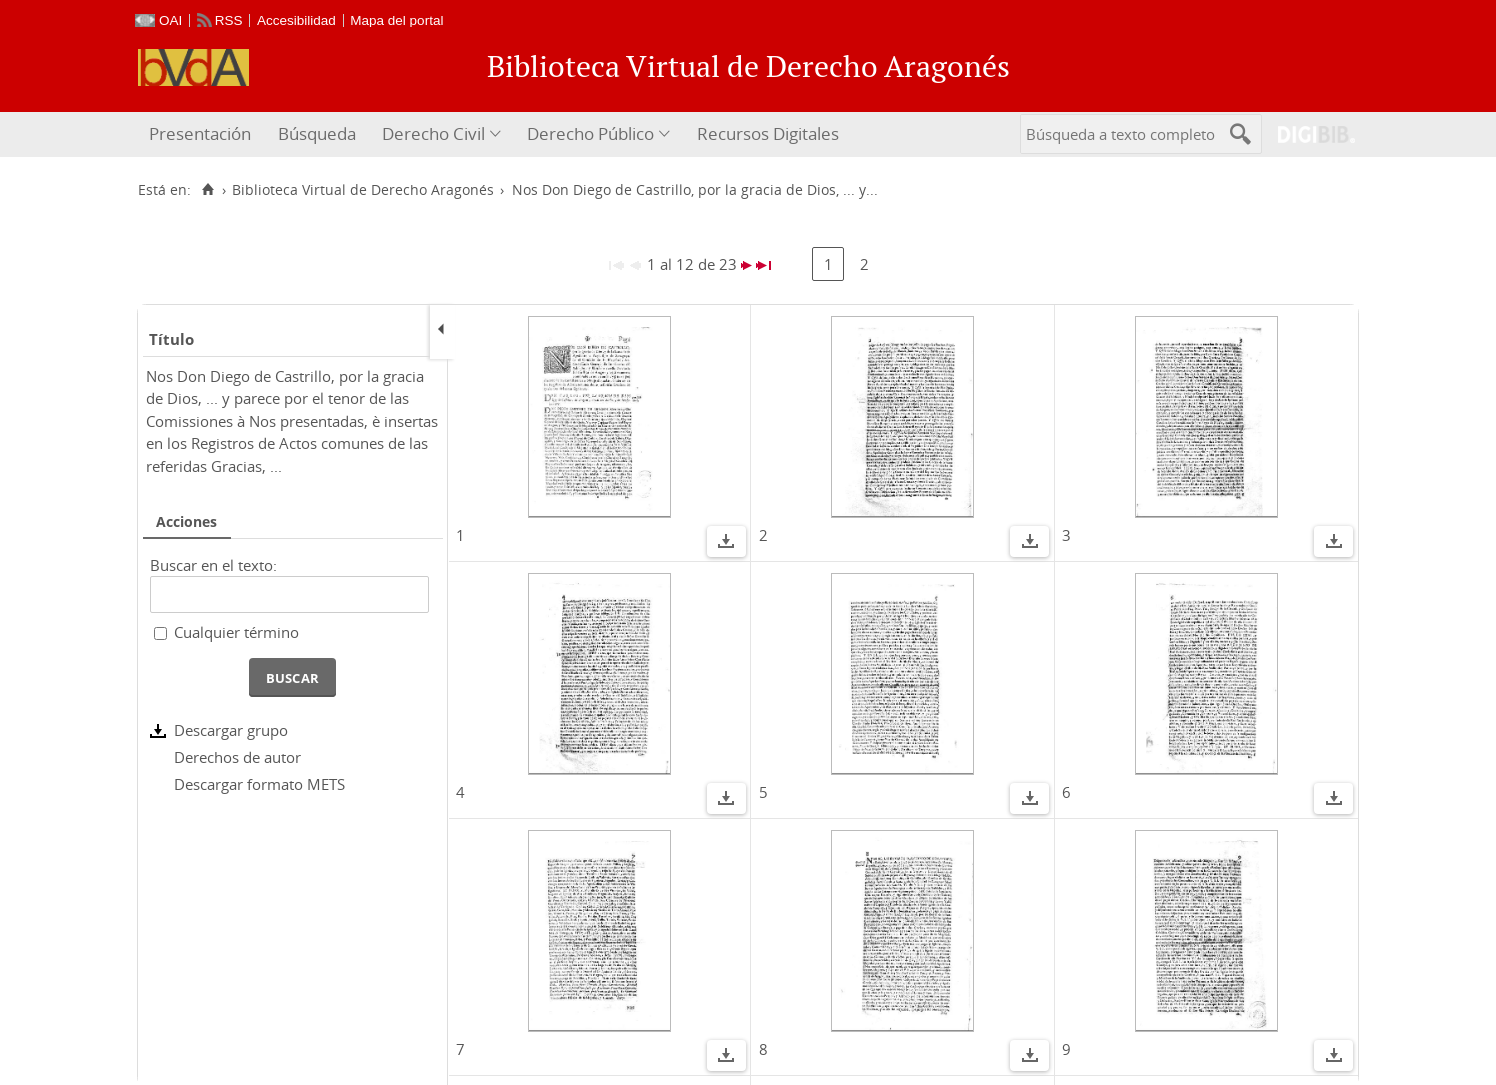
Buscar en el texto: (213, 565)
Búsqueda (317, 133)
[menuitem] (202, 134)
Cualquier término (236, 632)
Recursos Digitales (768, 133)
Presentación (200, 133)
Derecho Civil (433, 133)
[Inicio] (207, 190)
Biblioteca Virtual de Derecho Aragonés (363, 190)
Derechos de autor (237, 757)
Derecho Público (590, 133)
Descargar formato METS (259, 784)
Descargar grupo (231, 730)
